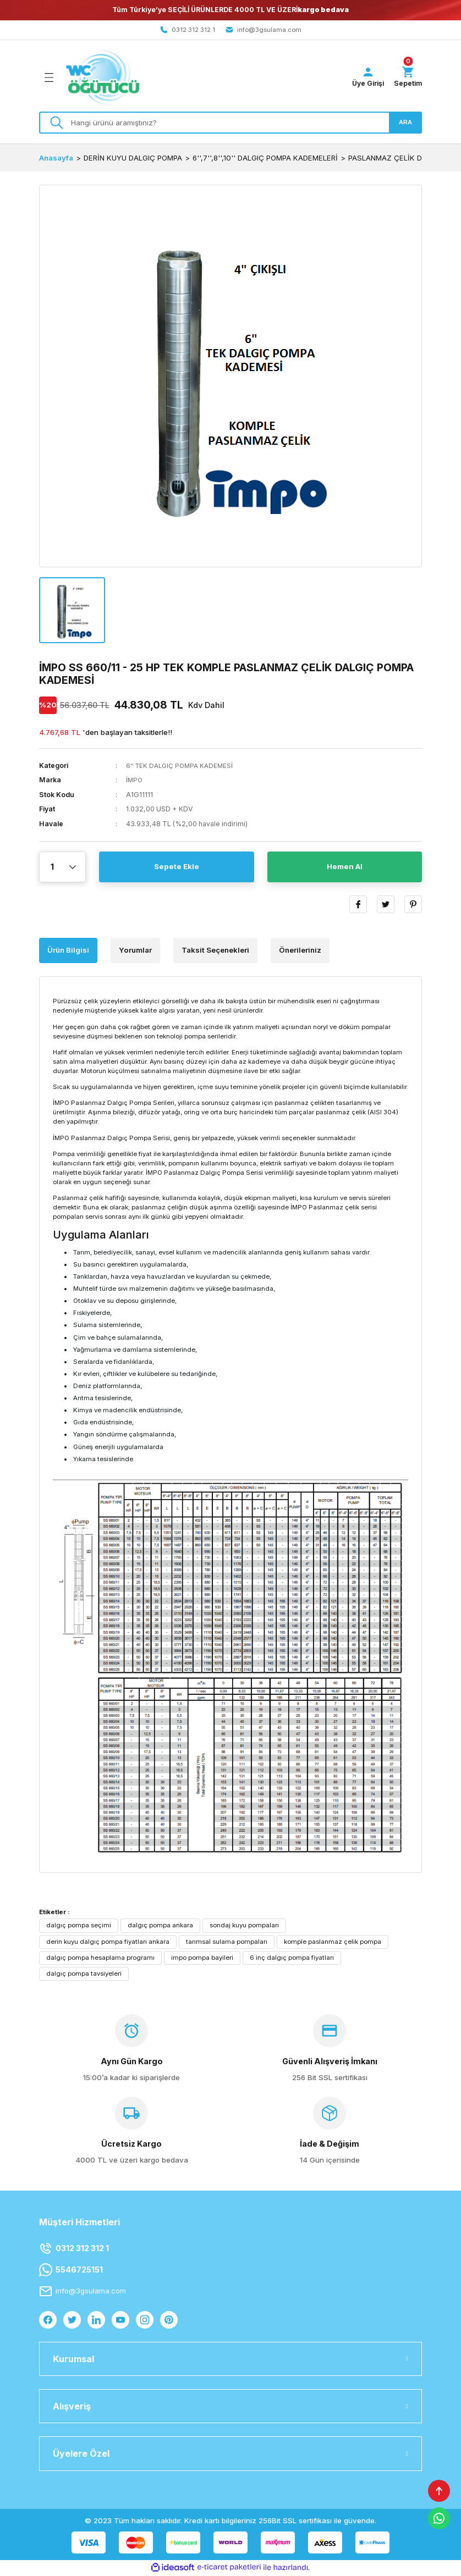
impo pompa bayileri (202, 1958)
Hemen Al (344, 867)
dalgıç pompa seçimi (78, 1926)
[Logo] (102, 78)
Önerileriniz (300, 951)
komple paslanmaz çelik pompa (332, 1942)
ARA (405, 122)
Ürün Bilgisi (68, 951)
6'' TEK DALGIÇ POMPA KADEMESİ (182, 766)
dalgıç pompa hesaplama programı (100, 1958)
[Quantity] (62, 868)
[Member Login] (365, 78)
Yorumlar (135, 951)
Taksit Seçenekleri (215, 951)
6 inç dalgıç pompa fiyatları (292, 1958)
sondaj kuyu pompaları (244, 1926)
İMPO (135, 781)
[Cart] (407, 78)
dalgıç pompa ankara (160, 1926)
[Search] (230, 123)
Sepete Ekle (176, 867)
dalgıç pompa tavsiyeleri (84, 1974)
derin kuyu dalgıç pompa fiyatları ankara (107, 1942)
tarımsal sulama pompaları (226, 1942)
